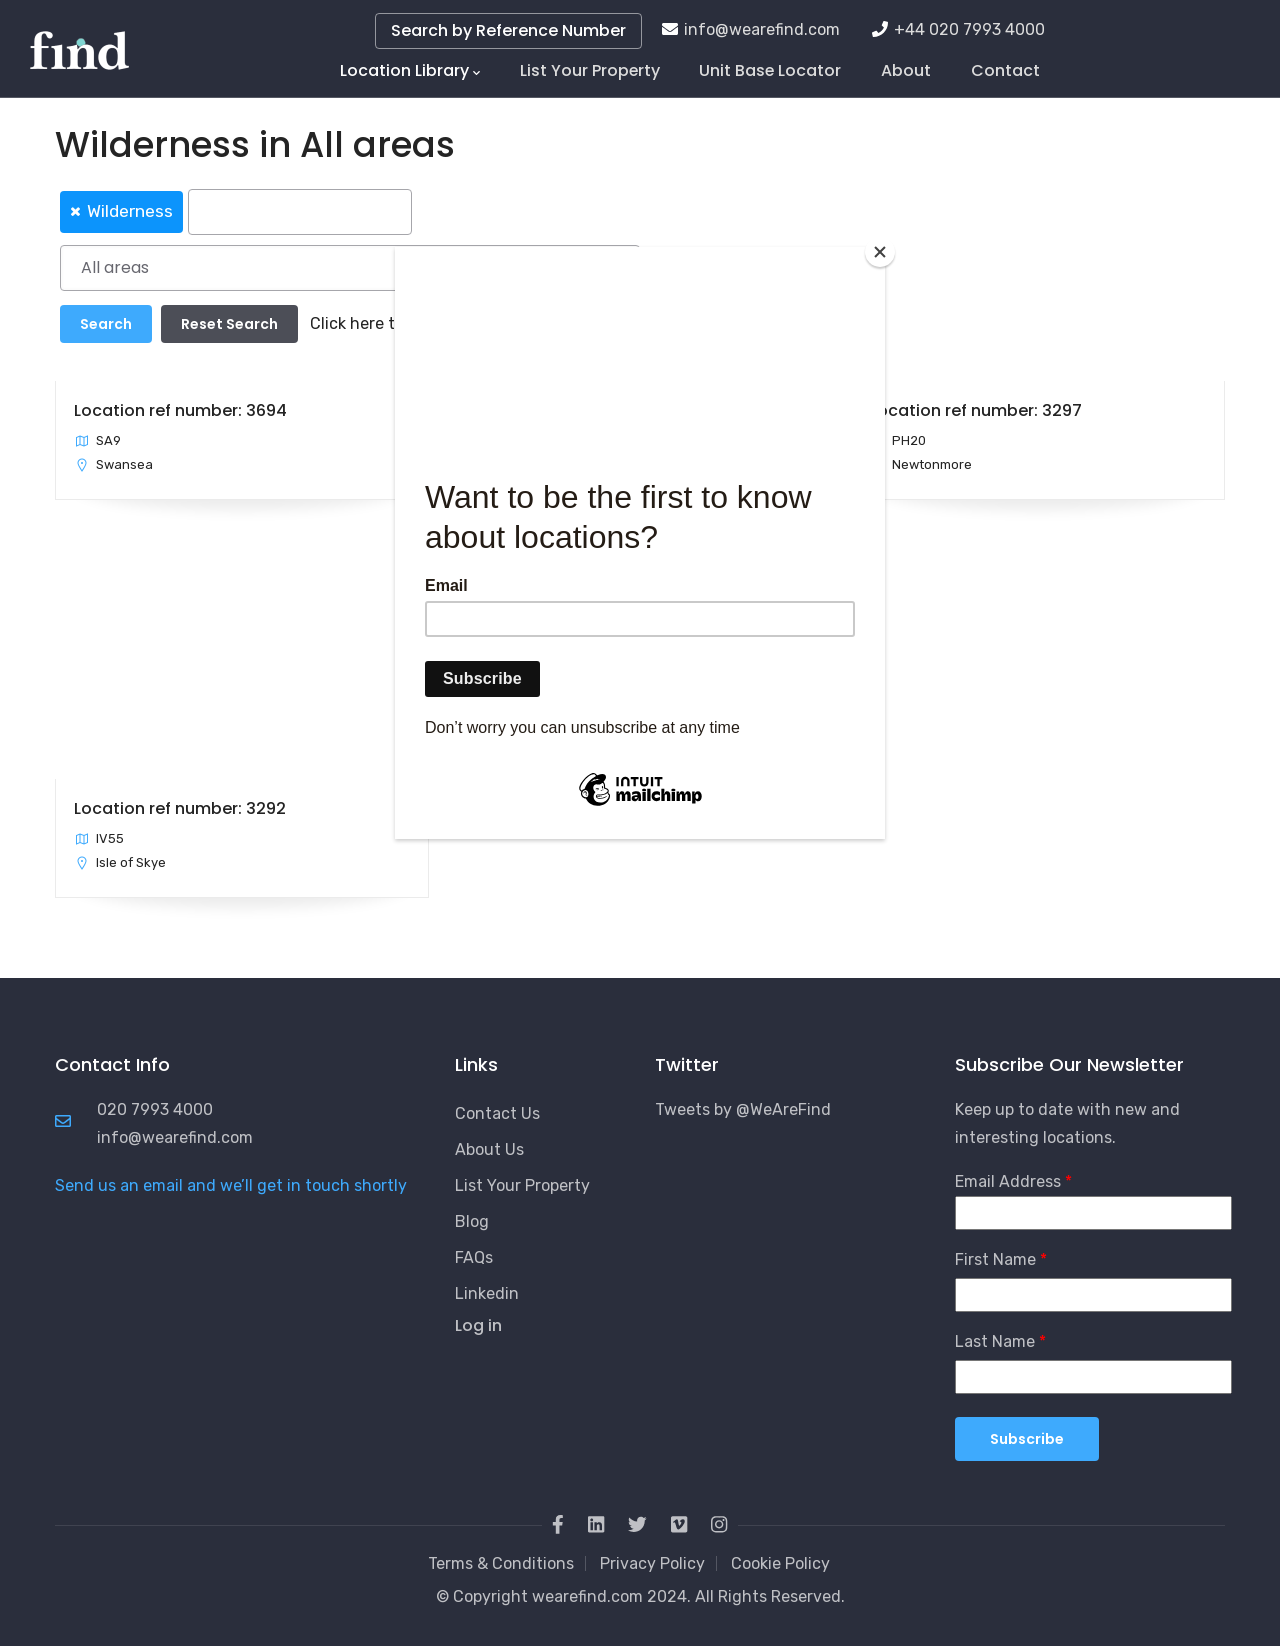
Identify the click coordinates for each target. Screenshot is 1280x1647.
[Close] (880, 252)
